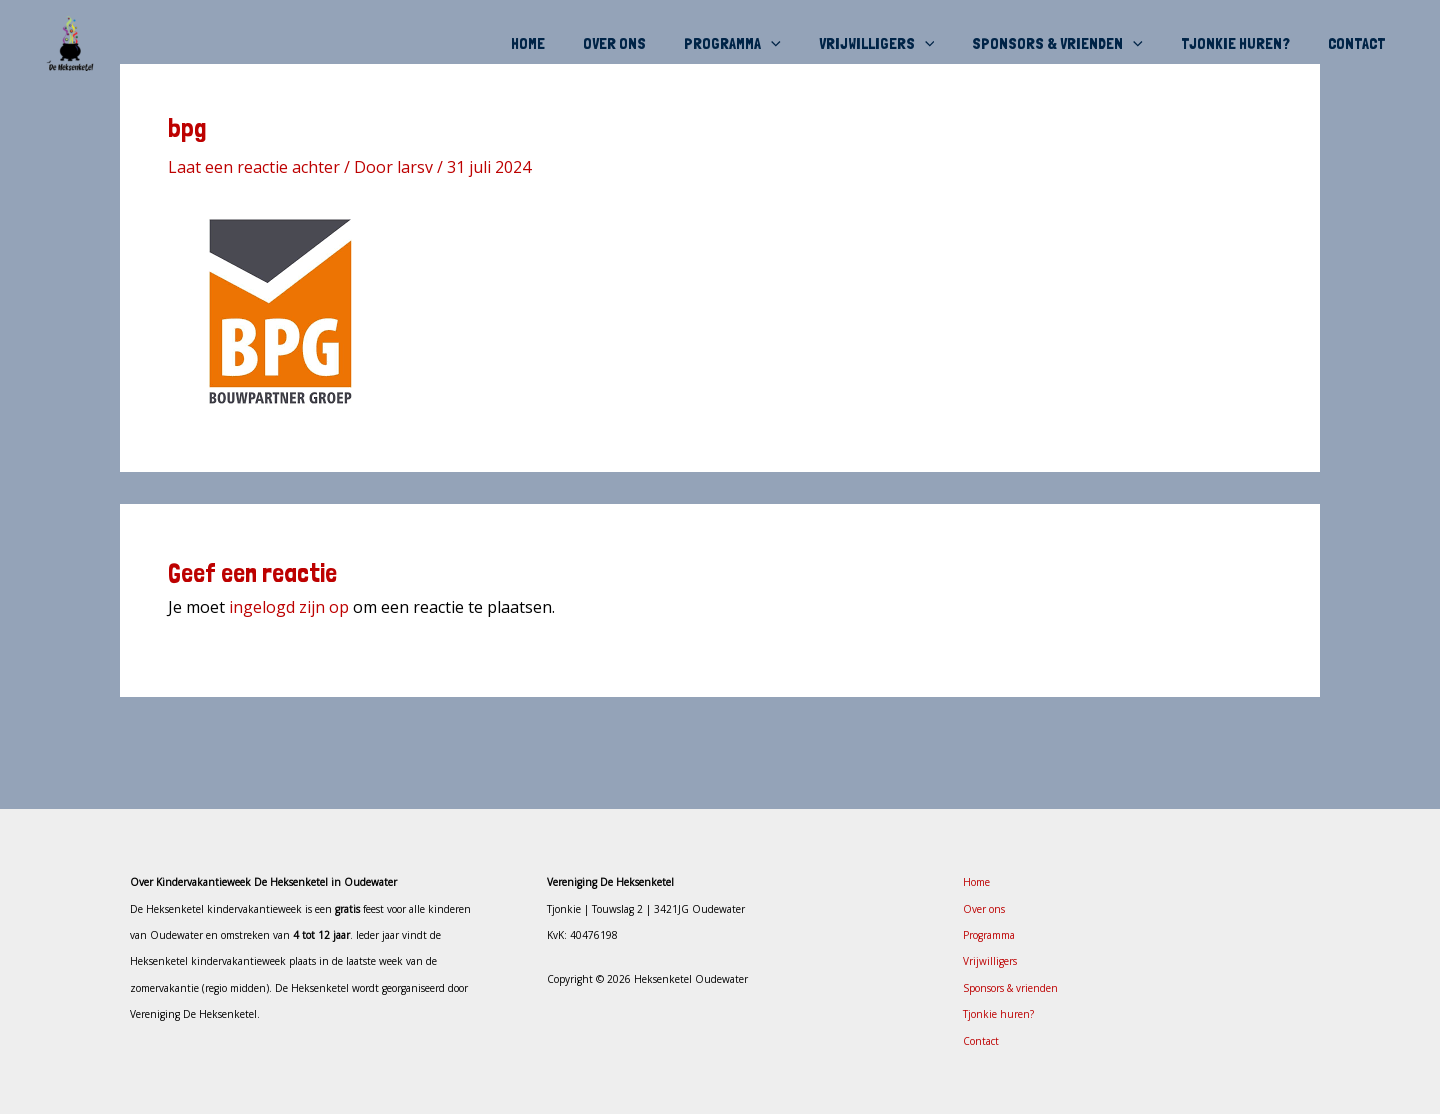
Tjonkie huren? (1244, 43)
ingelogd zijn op (289, 607)
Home (567, 43)
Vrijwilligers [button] (898, 44)
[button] (798, 44)
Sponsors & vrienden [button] (1072, 44)
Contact (1360, 43)
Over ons (647, 43)
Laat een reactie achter (254, 167)
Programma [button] (759, 44)
